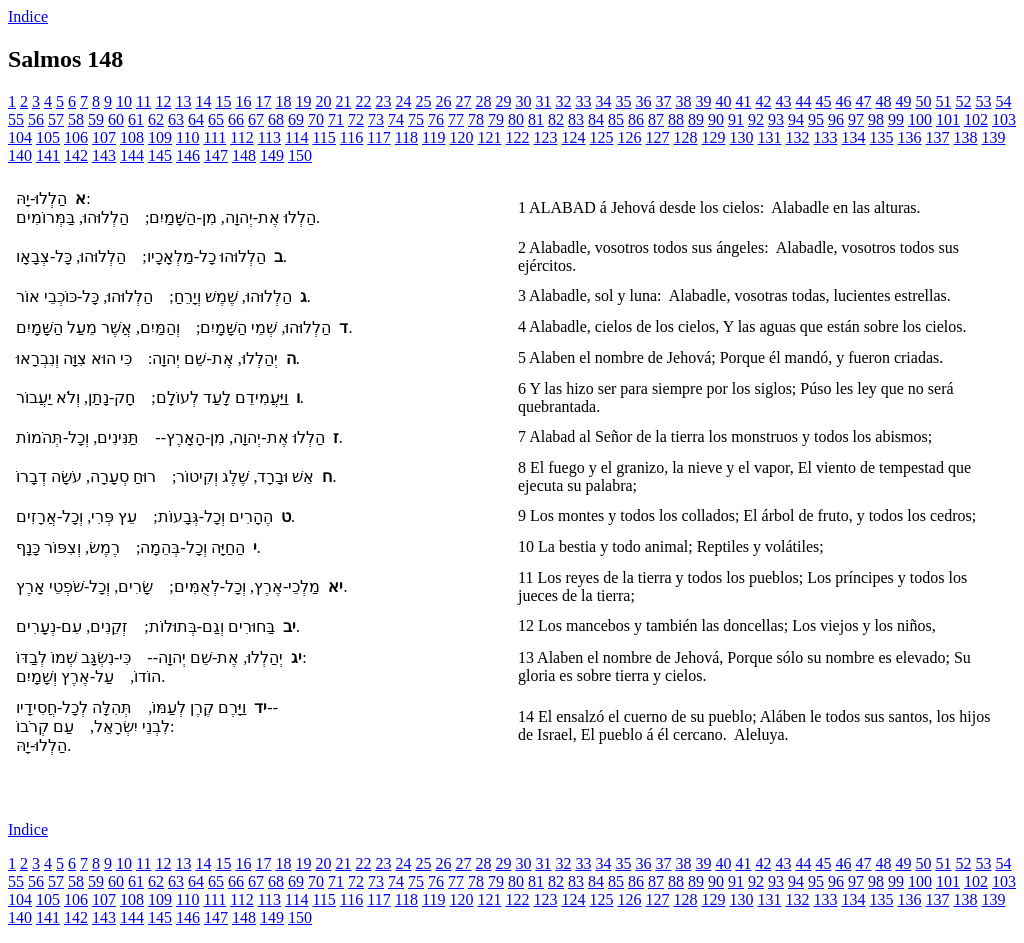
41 (743, 101)
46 (843, 101)
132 (797, 137)
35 (623, 101)
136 (909, 137)
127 (657, 137)
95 (816, 119)
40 (723, 101)
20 (323, 101)
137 (937, 137)
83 (576, 119)
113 (269, 137)
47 (863, 101)
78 (476, 119)
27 (463, 101)
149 (272, 155)
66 (236, 119)
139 (993, 137)
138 (965, 137)
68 (276, 119)
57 (56, 119)
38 (683, 101)
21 (343, 101)
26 (443, 101)
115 (323, 137)
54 (1003, 101)
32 (563, 101)
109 (160, 137)
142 (76, 155)
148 (244, 155)
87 (656, 119)
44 (803, 101)
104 (20, 137)
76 (436, 119)
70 (316, 119)
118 (406, 137)
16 (243, 101)
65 (216, 119)
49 (903, 101)
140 (20, 155)
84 (596, 119)
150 (300, 155)
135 (881, 137)
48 (883, 101)
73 (376, 119)
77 (456, 119)
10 (124, 101)
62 (156, 119)
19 (303, 101)
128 (685, 137)
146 (188, 155)
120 (461, 137)
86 (636, 119)
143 (104, 155)
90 (716, 119)
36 (643, 101)
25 (423, 101)
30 (523, 101)
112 (241, 137)
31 (543, 101)
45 (823, 101)
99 (896, 119)
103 (1004, 119)
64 (196, 119)
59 (96, 119)
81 (536, 119)
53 (983, 101)
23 (383, 101)
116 (351, 137)
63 (176, 119)
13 (183, 101)
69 (296, 119)
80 (516, 119)
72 (356, 119)
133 (825, 137)
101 (948, 119)
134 (853, 137)
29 (503, 101)
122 (517, 137)
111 (214, 137)
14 (203, 101)
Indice (28, 16)
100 (920, 119)
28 (483, 101)
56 (36, 119)
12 (163, 101)
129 (713, 137)
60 (116, 119)
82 (556, 119)
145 (160, 155)
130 (741, 137)
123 (545, 137)
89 (696, 119)
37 (663, 101)
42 (763, 101)
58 (76, 119)
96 (836, 119)
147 (216, 155)
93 (776, 119)
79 (496, 119)
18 (283, 101)
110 (187, 137)
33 (583, 101)
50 (923, 101)
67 (256, 119)
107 (104, 137)
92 (756, 119)
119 (433, 137)
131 (769, 137)
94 (796, 119)
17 (263, 101)
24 (403, 101)
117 (378, 137)
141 (48, 155)
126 (629, 137)
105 (48, 137)
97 (856, 119)
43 (783, 101)
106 (76, 137)
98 (876, 119)
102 (976, 119)
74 (396, 119)
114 (296, 137)
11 (143, 101)
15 (223, 101)
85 (616, 119)
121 (489, 137)
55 (16, 119)
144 (132, 155)
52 (963, 101)
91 (736, 119)
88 (676, 119)
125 (601, 137)
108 (132, 137)
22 (363, 101)
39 (703, 101)
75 (416, 119)
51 (943, 101)
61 (136, 119)
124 (573, 137)
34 (603, 101)
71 (336, 119)
